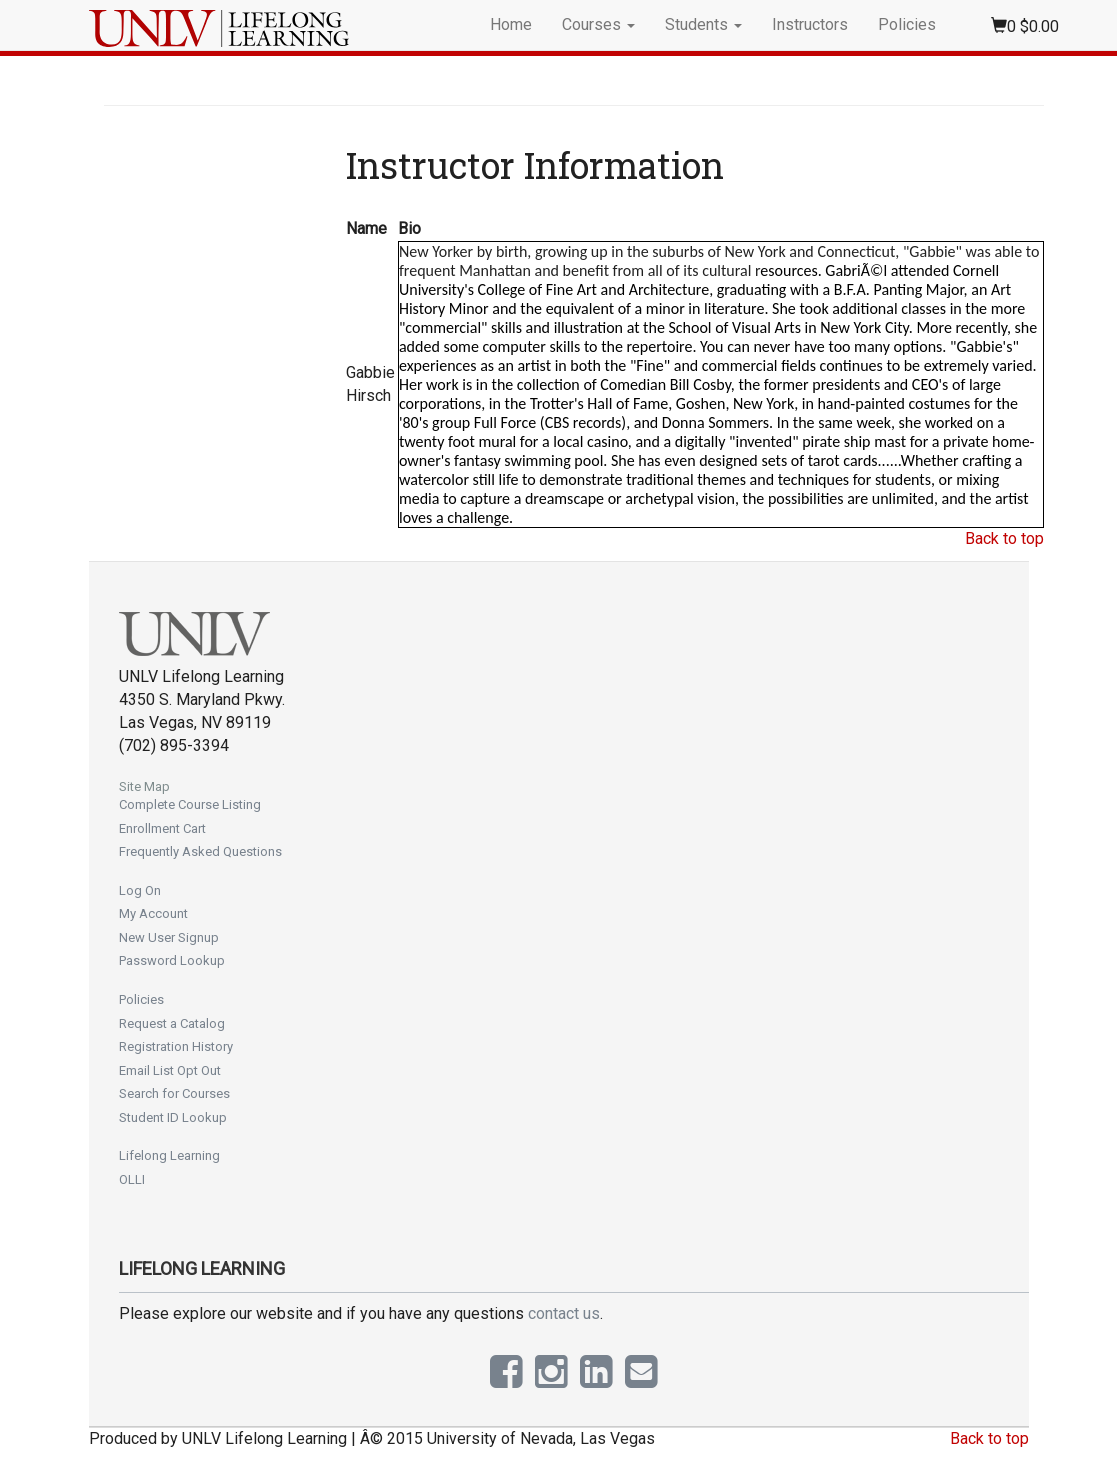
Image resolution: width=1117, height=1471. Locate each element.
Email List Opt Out (170, 1070)
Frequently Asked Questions (200, 851)
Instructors (810, 24)
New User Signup (169, 937)
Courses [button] (598, 24)
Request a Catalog (172, 1023)
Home (511, 24)
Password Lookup (172, 960)
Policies (907, 24)
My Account (153, 913)
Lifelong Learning (169, 1155)
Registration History (176, 1046)
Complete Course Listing (190, 804)
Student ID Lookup (173, 1117)
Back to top (1004, 538)
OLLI (132, 1179)
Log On (140, 890)
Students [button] (703, 24)
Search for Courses (174, 1093)
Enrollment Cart (162, 828)
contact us (564, 1313)
